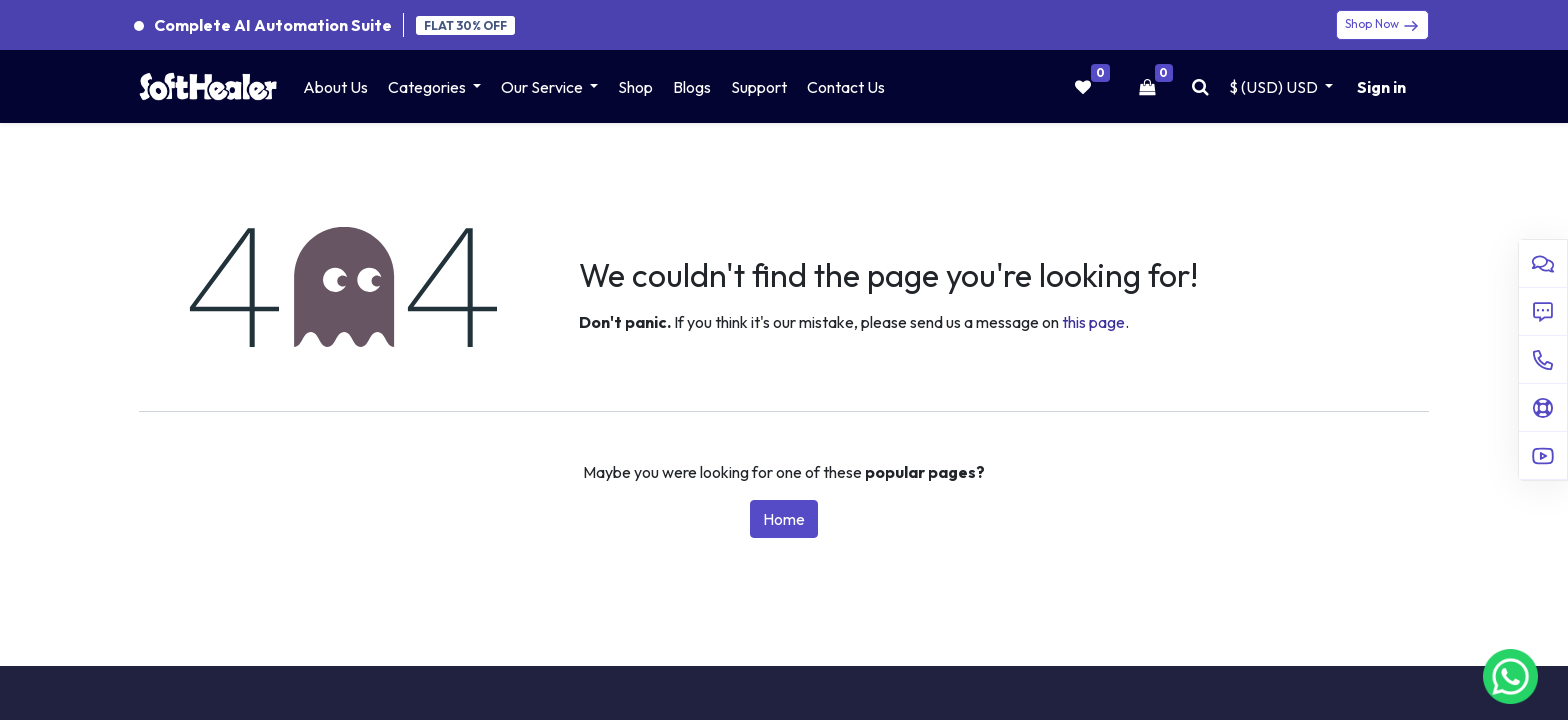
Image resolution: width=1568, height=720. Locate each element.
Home (784, 519)
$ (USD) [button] (1275, 87)
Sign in (1381, 87)
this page (1093, 322)
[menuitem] (335, 87)
